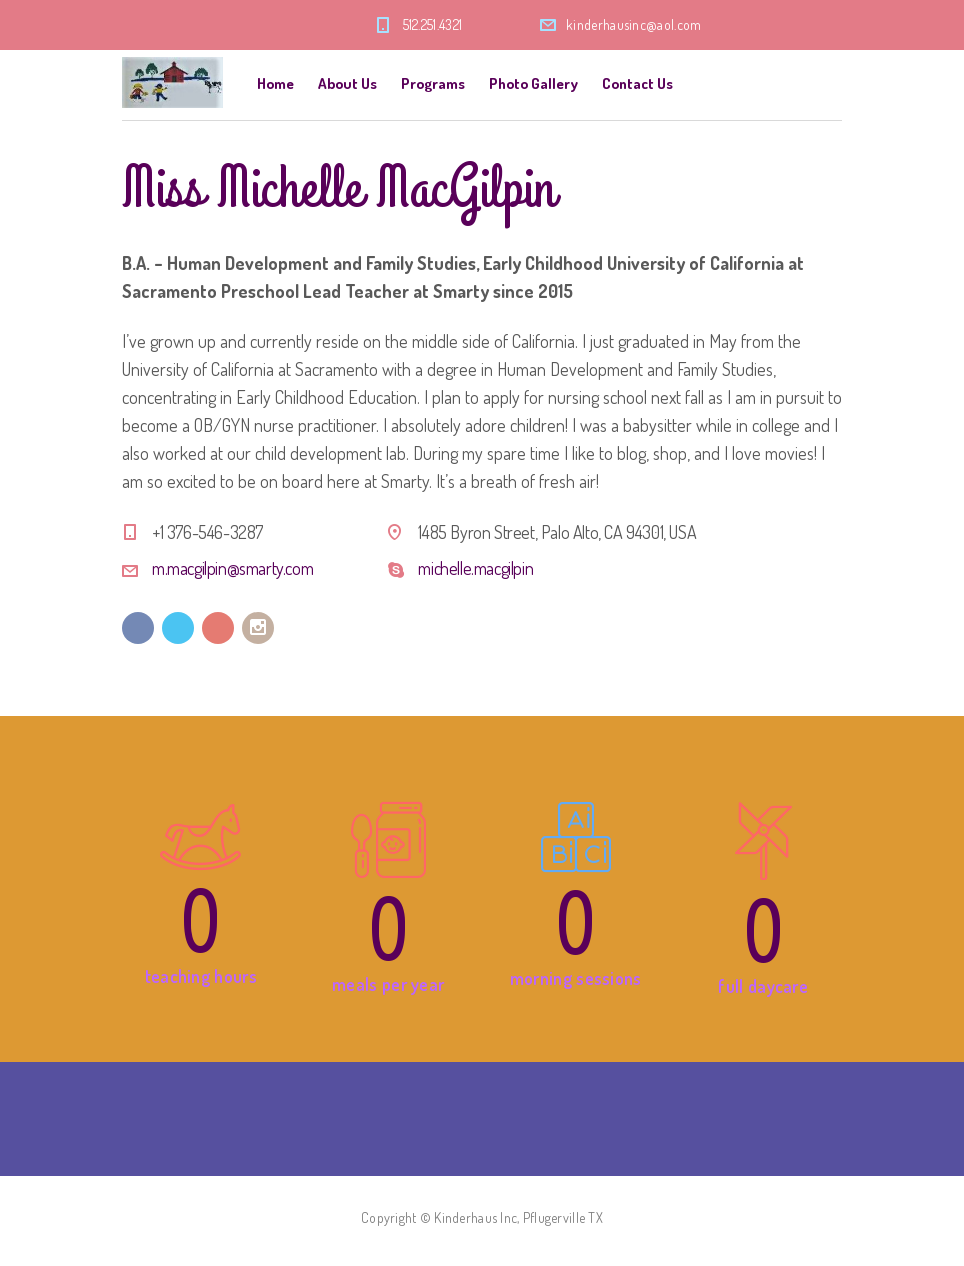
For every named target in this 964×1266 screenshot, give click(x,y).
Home (275, 83)
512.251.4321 (433, 24)
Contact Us (637, 83)
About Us (347, 83)
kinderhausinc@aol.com (633, 24)
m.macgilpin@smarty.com (232, 568)
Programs (433, 83)
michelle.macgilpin (475, 568)
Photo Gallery (533, 83)
